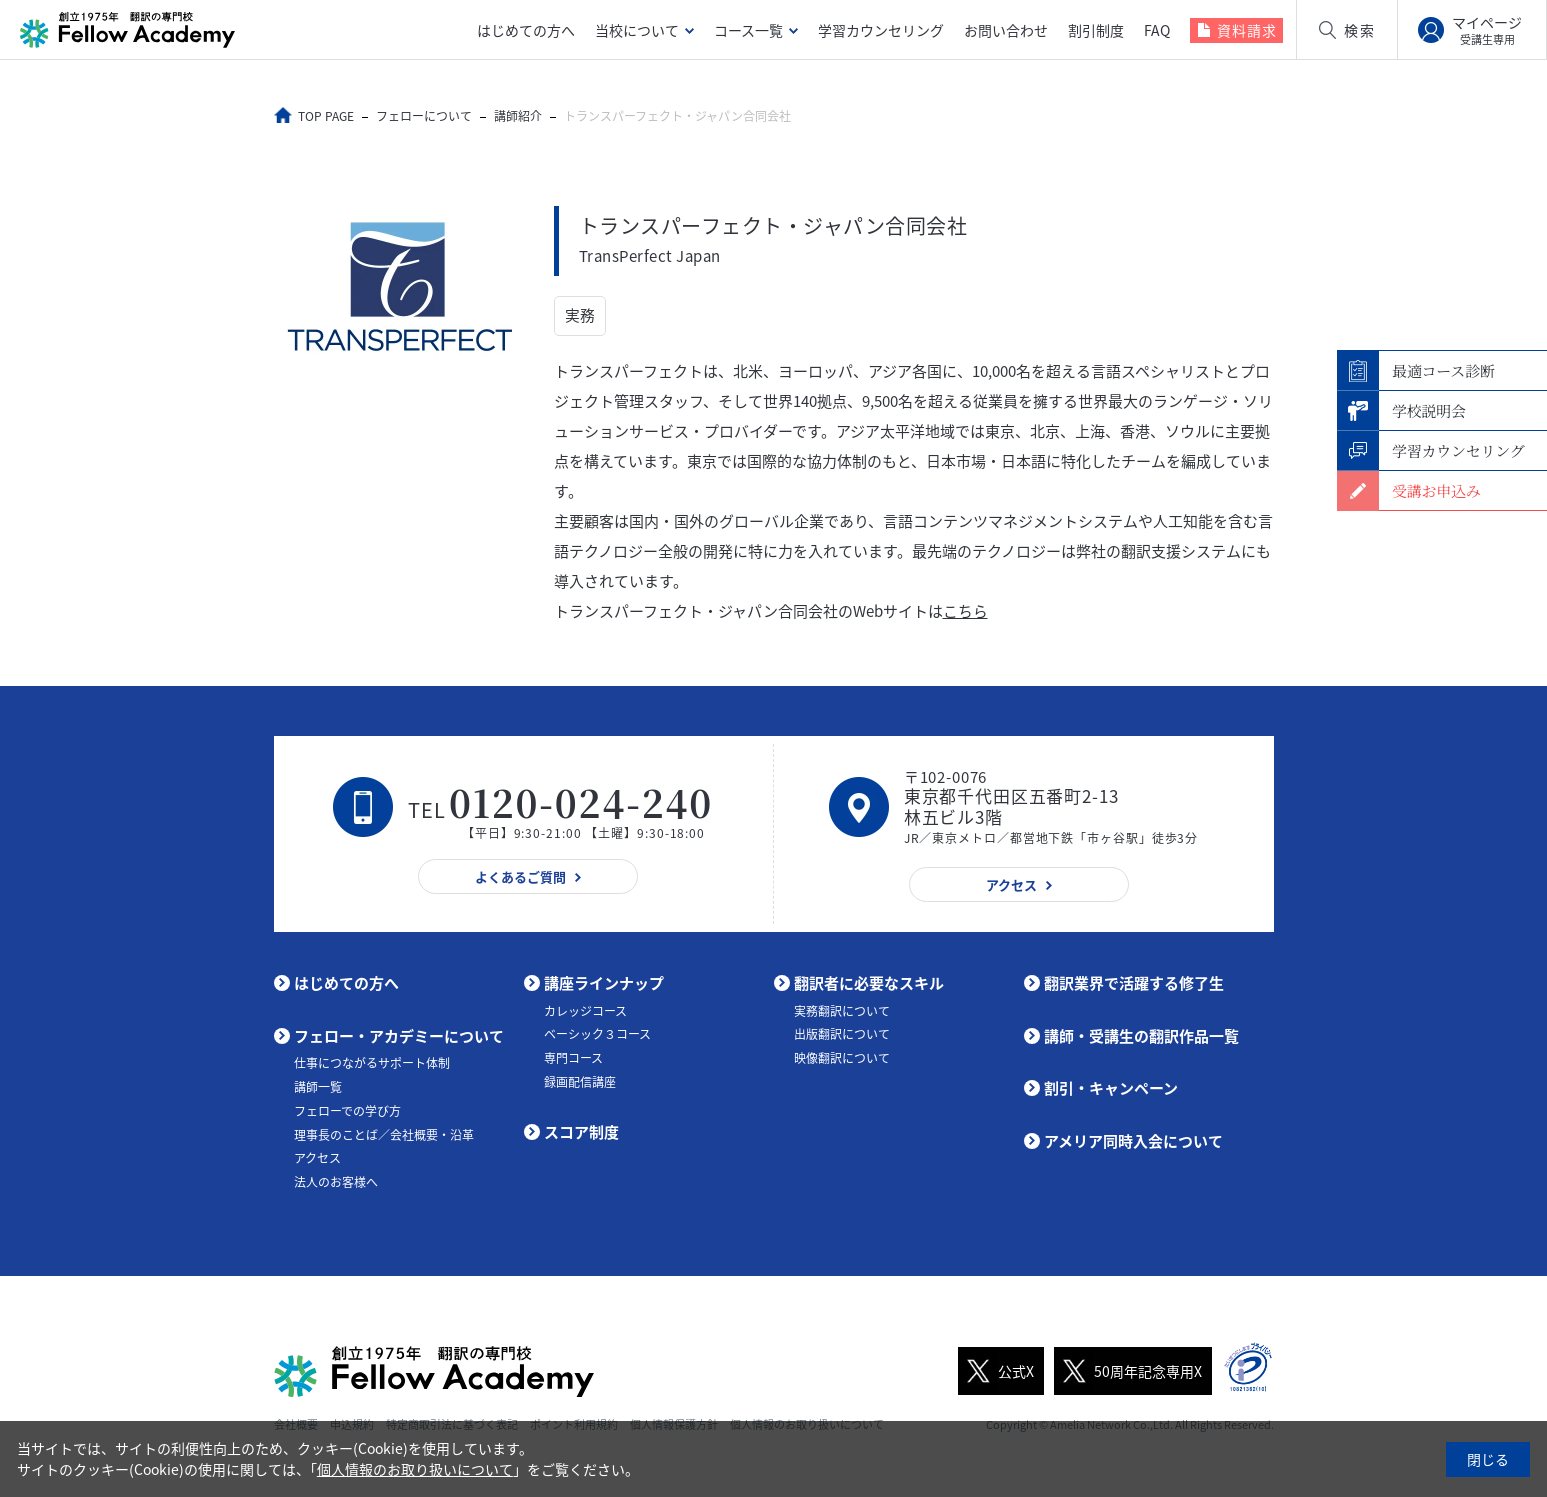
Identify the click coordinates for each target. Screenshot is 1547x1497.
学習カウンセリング (881, 30)
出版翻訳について (842, 1034)
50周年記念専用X (1128, 1371)
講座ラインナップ (604, 983)
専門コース (573, 1058)
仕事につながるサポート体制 (372, 1063)
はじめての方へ (526, 30)
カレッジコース (585, 1011)
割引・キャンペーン (1111, 1088)
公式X (996, 1371)
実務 (580, 316)
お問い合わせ (1006, 30)
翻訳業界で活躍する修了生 (1134, 983)
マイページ (1487, 30)
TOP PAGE (327, 116)
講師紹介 (519, 116)
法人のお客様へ (336, 1182)
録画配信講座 (580, 1082)
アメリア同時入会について (1133, 1141)
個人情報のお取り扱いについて (415, 1469)
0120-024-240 (581, 802)
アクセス (317, 1158)
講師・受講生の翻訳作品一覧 (1141, 1036)
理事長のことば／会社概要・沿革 (384, 1135)
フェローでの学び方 (347, 1111)
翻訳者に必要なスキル (869, 983)
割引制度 (1096, 30)
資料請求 (1247, 30)
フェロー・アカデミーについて (399, 1036)
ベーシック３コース (597, 1034)
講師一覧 (318, 1087)
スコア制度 (581, 1132)
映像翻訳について (842, 1058)
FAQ (1157, 30)
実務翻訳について (842, 1011)
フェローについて (425, 116)
